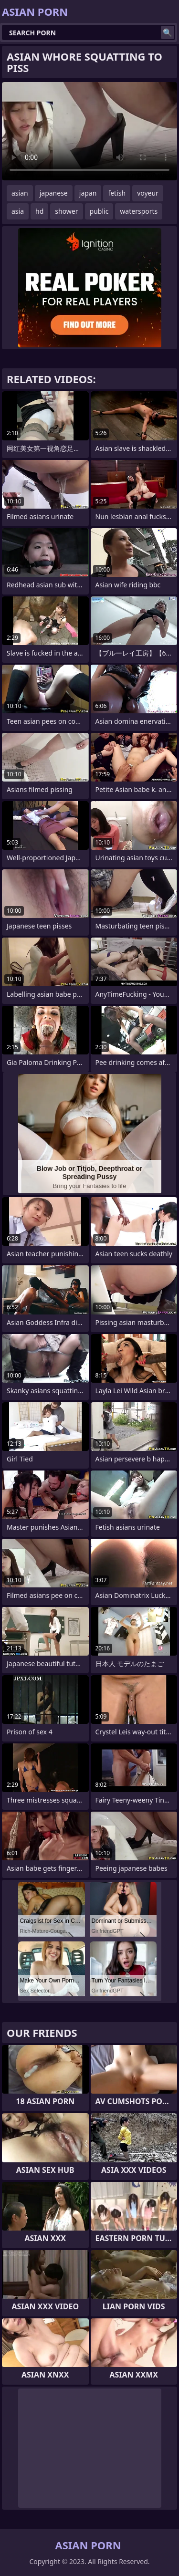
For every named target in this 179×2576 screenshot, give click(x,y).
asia (17, 211)
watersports (139, 211)
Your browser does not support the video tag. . (89, 131)
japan (88, 193)
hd (39, 211)
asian (19, 193)
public (99, 211)
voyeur (147, 193)
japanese (54, 193)
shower (66, 211)
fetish (117, 193)
